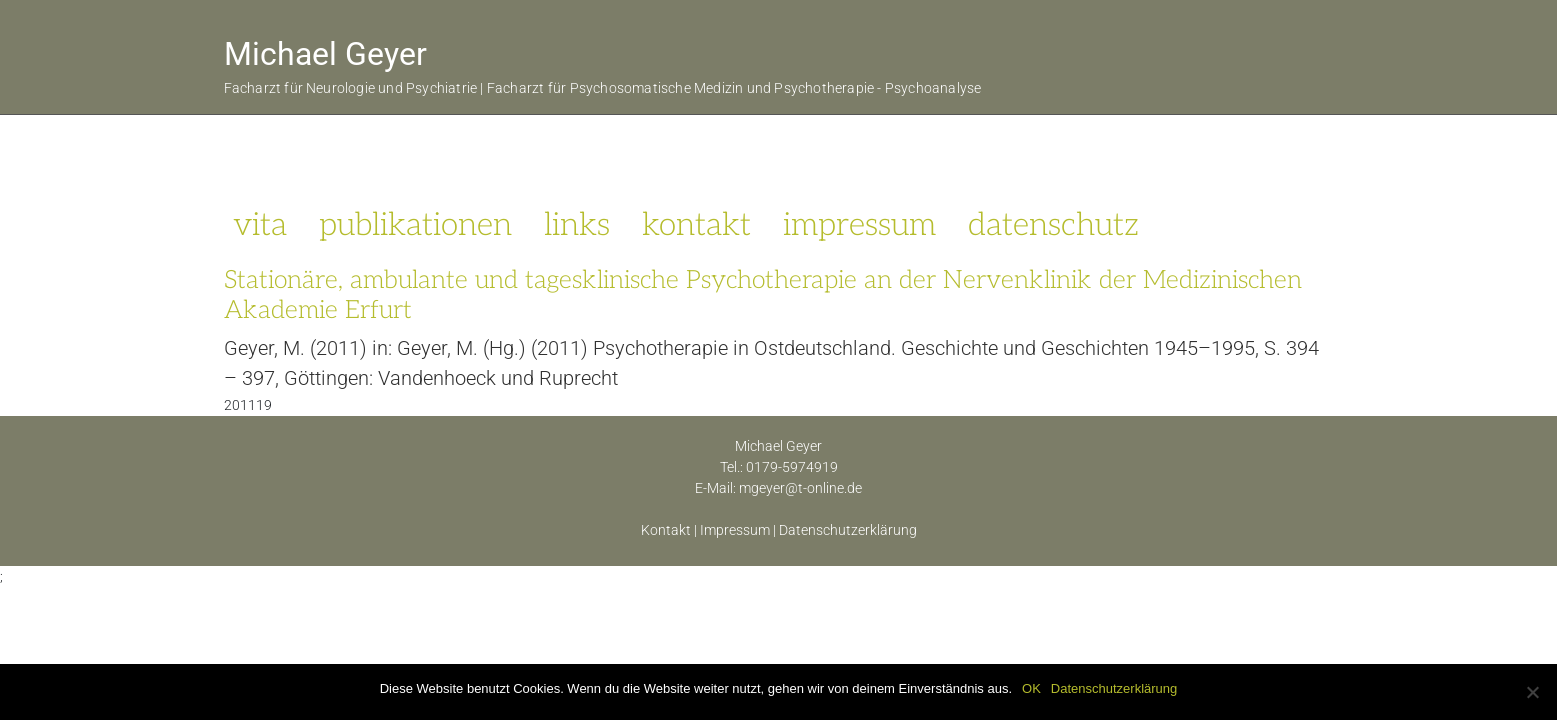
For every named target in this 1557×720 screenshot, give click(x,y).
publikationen (415, 225)
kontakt (696, 225)
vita (260, 225)
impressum (859, 225)
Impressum (735, 530)
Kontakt (666, 530)
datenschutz (1053, 225)
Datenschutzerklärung (848, 530)
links (577, 225)
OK (1031, 688)
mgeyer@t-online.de (800, 488)
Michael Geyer (325, 54)
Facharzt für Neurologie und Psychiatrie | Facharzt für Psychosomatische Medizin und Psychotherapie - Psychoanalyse (603, 88)
